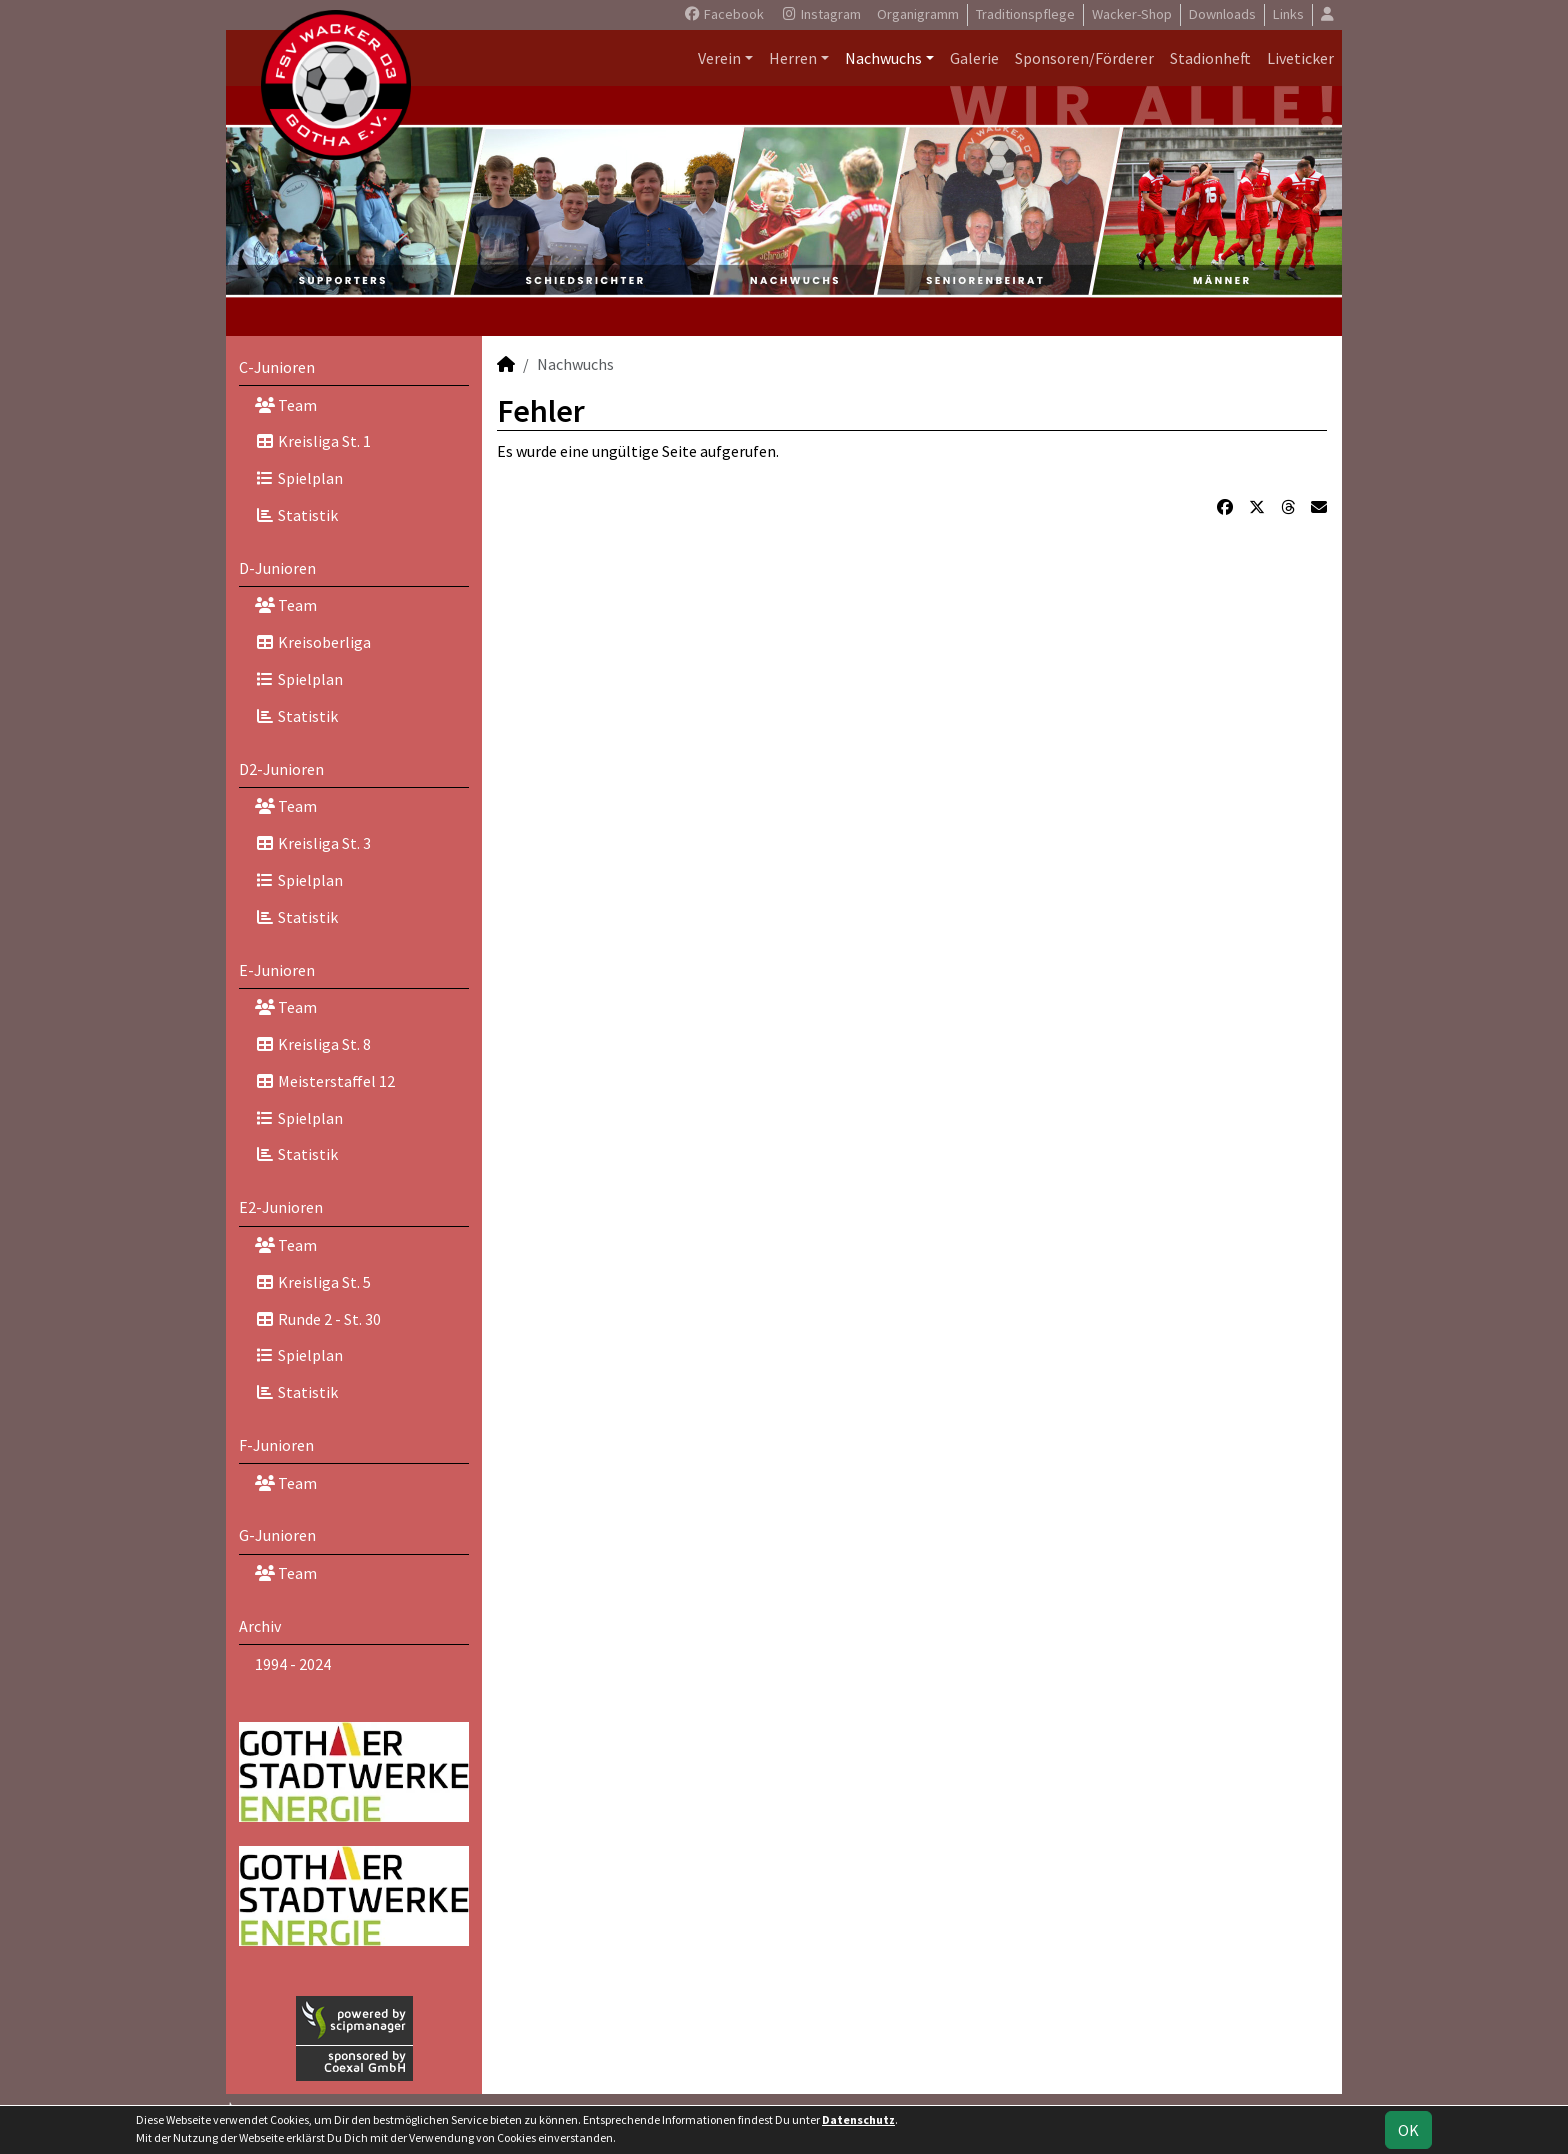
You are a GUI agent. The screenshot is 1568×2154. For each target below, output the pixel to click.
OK (1408, 2130)
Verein (719, 58)
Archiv (260, 1626)
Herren (793, 58)
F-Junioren (276, 1445)
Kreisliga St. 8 (313, 1044)
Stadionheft (1210, 58)
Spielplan (299, 478)
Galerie (974, 58)
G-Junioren (277, 1535)
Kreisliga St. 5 (313, 1282)
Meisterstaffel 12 (325, 1081)
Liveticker (1300, 58)
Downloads (1222, 14)
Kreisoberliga (313, 642)
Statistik (296, 515)
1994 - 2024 (293, 1664)
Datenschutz (858, 2119)
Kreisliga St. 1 (313, 441)
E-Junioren (277, 970)
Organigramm (918, 14)
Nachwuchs (883, 58)
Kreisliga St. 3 (313, 843)
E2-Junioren (281, 1207)
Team (286, 405)
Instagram (820, 14)
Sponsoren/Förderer (1084, 58)
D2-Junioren (281, 769)
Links (1288, 14)
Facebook (723, 14)
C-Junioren (277, 367)
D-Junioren (277, 568)
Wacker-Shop (1132, 14)
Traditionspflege (1025, 14)
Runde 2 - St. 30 (318, 1319)
